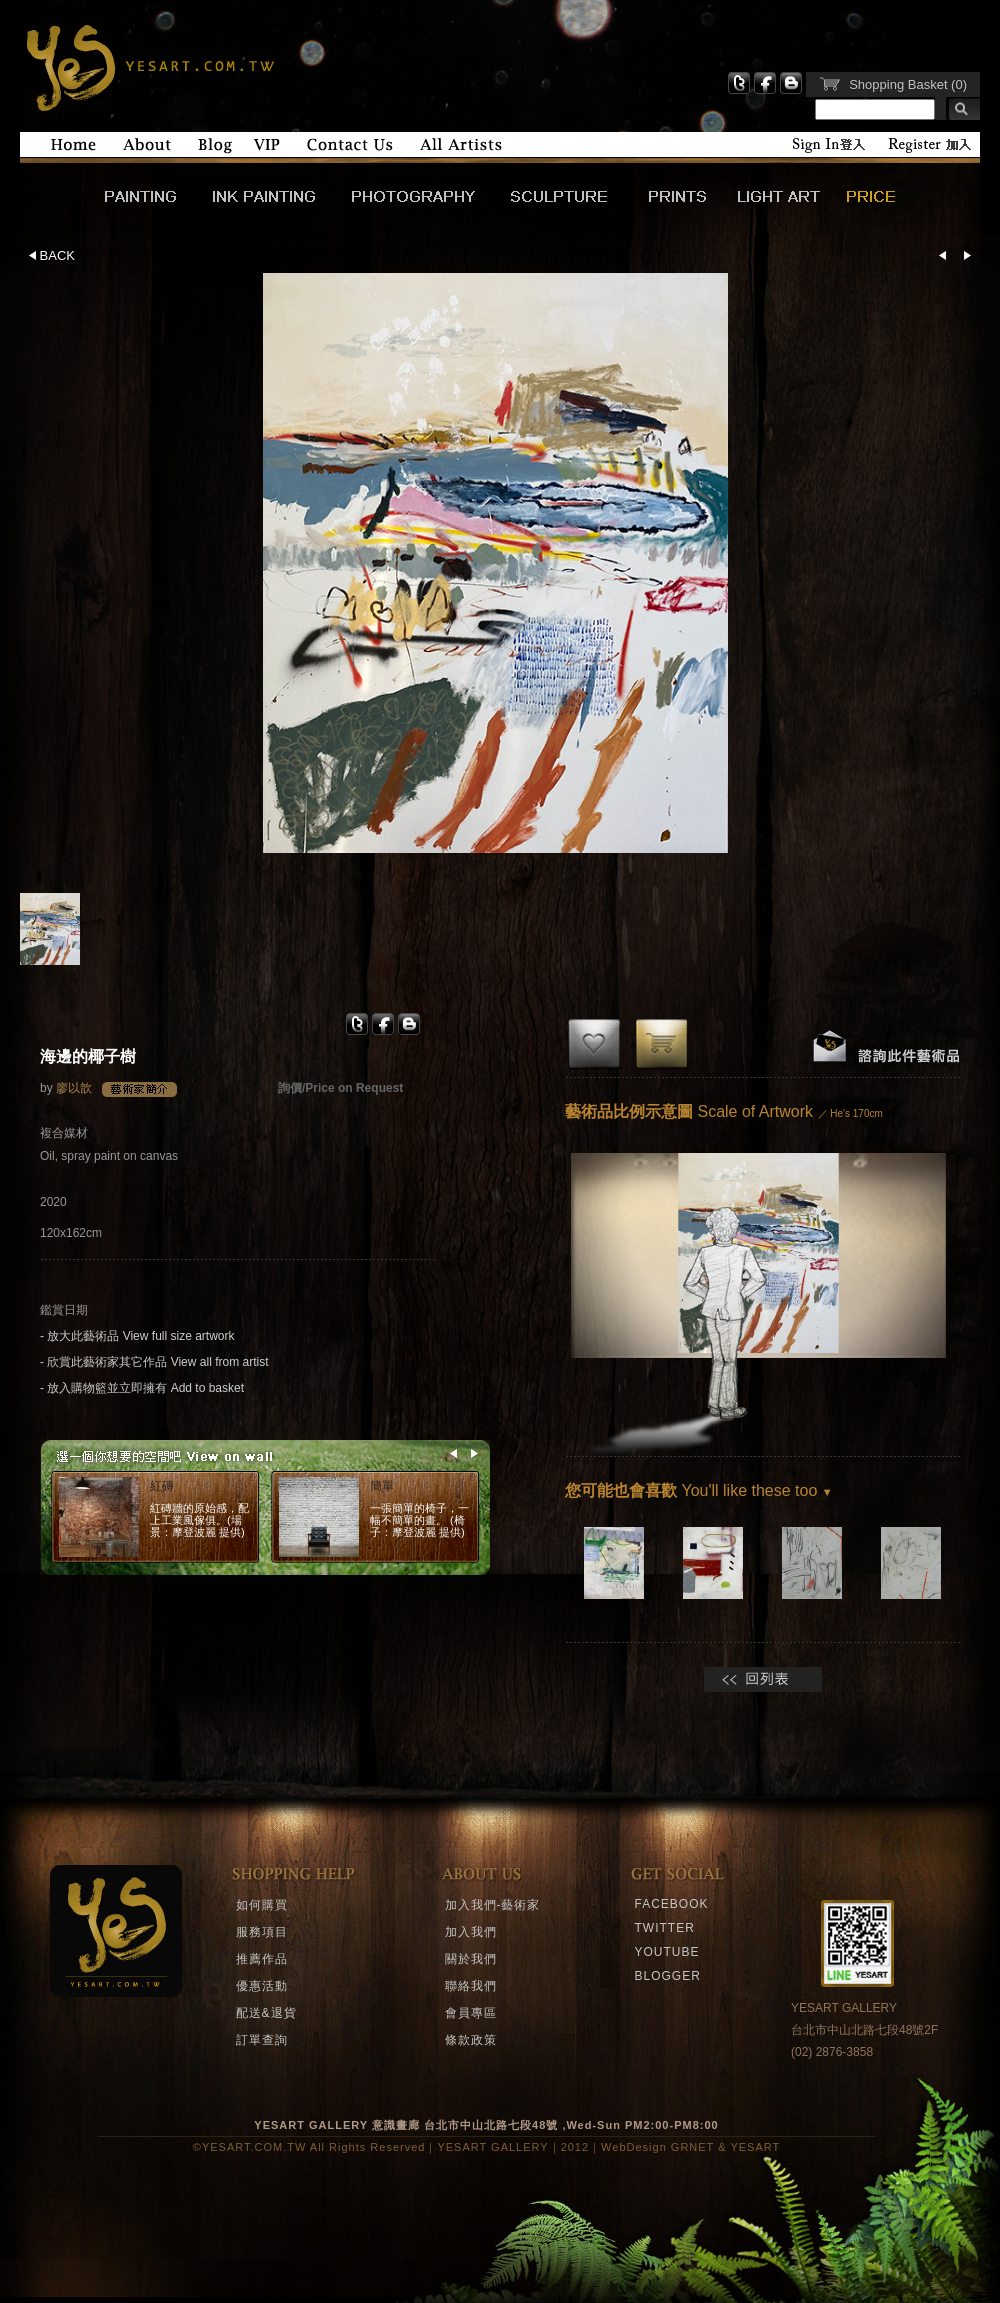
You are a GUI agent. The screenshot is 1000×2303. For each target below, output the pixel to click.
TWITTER (665, 1928)
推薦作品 (262, 1959)
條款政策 (471, 2040)
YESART (147, 66)
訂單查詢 (262, 2040)
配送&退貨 (266, 2013)
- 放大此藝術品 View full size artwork (137, 1336)
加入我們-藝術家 (493, 1905)
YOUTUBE (667, 1952)
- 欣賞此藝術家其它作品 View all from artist (154, 1362)
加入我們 (471, 1932)
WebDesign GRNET (657, 2147)
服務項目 (262, 1932)
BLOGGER (668, 1976)
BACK (52, 255)
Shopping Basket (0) (908, 84)
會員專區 (471, 2013)
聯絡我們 (471, 1986)
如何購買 (262, 1905)
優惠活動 (262, 1986)
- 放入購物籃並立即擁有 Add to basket (142, 1388)
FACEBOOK (672, 1904)
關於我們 (471, 1959)
